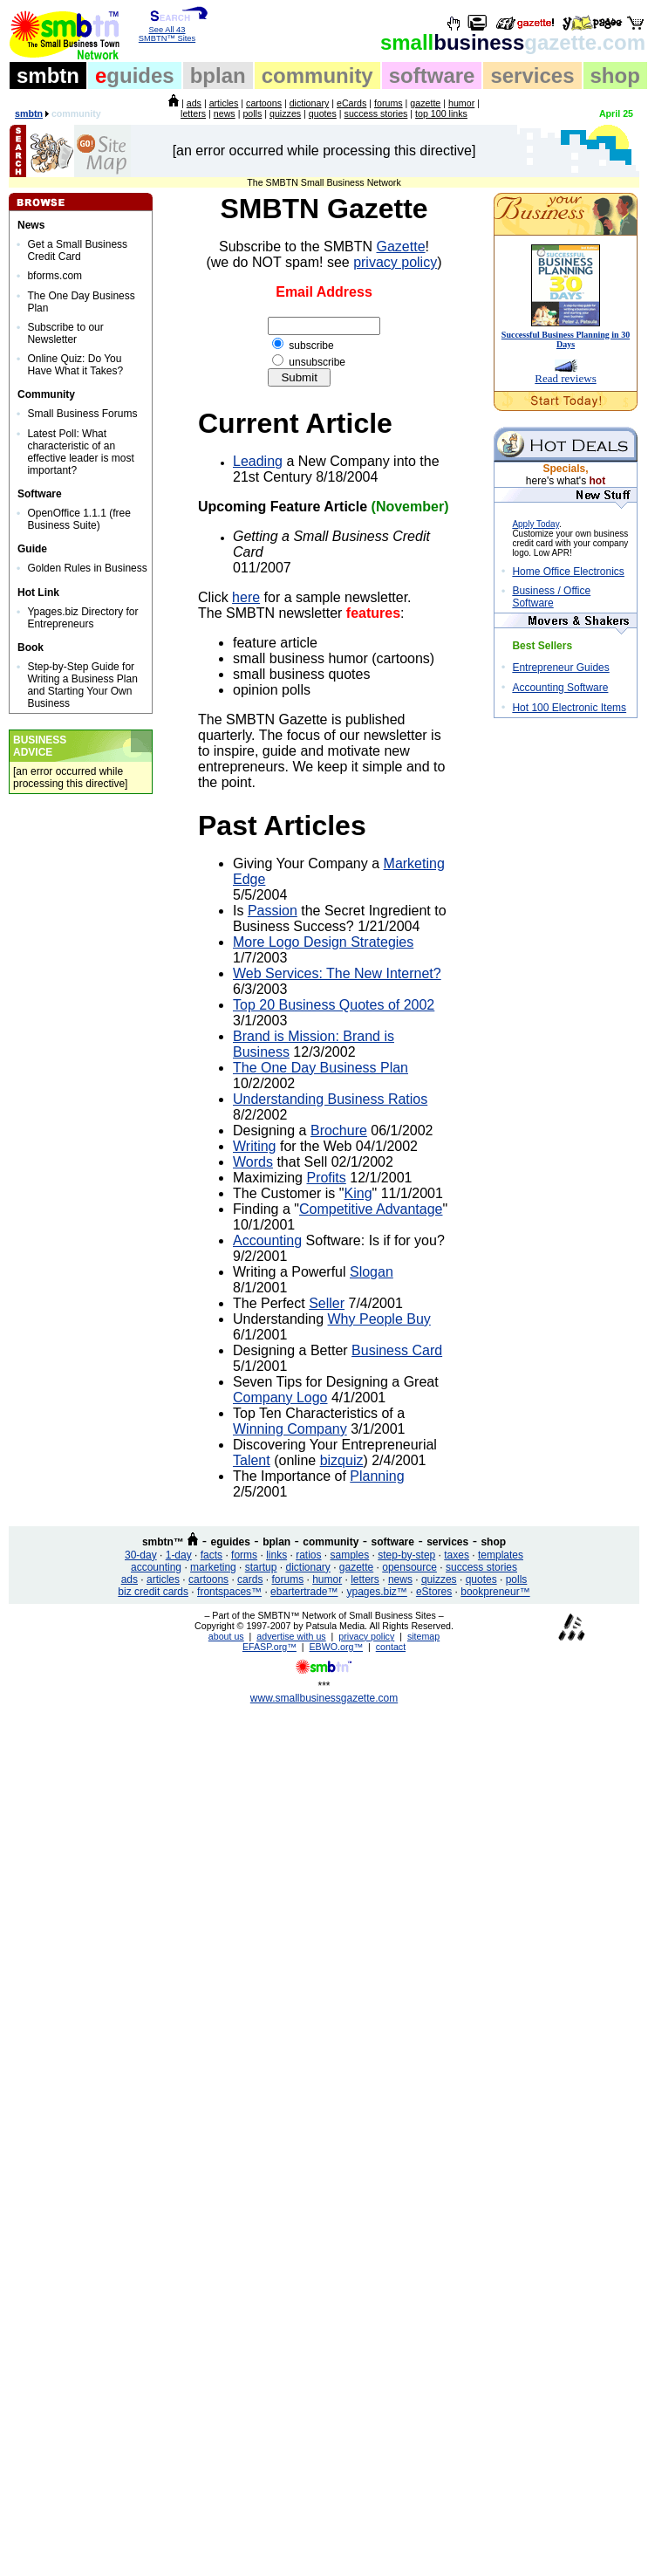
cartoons (264, 103)
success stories (376, 113)
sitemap (423, 1636)
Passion (272, 910)
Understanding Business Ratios (330, 1099)
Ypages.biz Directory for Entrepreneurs (82, 618)
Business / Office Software (551, 597)
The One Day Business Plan (320, 1067)
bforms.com (54, 276)
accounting (156, 1567)
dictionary (310, 103)
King (358, 1193)
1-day (179, 1555)
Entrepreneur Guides (560, 667)
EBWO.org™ (337, 1646)
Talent (251, 1460)
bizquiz (342, 1460)
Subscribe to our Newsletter (65, 333)
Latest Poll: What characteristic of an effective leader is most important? (80, 452)
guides (134, 75)
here (246, 597)
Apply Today (535, 524)
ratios (308, 1555)
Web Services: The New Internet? (337, 973)
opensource (409, 1567)
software (432, 75)
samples (350, 1555)
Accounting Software (560, 688)
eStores (434, 1592)
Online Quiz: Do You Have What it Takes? (75, 365)
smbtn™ (163, 1542)
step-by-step (406, 1555)
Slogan (371, 1271)
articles (224, 103)
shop (615, 75)
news (224, 113)
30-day (141, 1555)
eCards (351, 103)
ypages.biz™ (377, 1592)
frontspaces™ (229, 1592)
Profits (325, 1177)
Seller (326, 1303)
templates (500, 1555)
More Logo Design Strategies (323, 942)
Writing (254, 1146)
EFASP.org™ (269, 1646)
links (276, 1555)
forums (388, 103)
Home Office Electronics (568, 571)
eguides (230, 1542)
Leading (258, 461)
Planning (377, 1476)
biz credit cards (153, 1592)
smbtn (48, 75)
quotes (323, 113)
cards (250, 1579)
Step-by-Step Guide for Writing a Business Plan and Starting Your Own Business (82, 685)
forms (244, 1555)
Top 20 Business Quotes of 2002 (333, 1004)
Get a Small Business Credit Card (77, 250)
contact (391, 1646)
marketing (213, 1567)
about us (226, 1636)
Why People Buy (379, 1319)
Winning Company (290, 1429)
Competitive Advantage (371, 1209)
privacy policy (395, 262)
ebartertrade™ (304, 1592)
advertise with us (290, 1636)
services (532, 75)
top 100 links (441, 113)
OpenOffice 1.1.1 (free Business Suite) (79, 519)
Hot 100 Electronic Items (569, 708)
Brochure (338, 1130)
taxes (456, 1555)
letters (193, 113)
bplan (218, 75)
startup (261, 1567)
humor (461, 103)
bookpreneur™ (494, 1592)
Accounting (267, 1240)
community (317, 75)
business (512, 42)
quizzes (285, 113)
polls (252, 113)
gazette (425, 103)
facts (211, 1555)
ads (194, 103)
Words (253, 1161)
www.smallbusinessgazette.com (324, 1698)
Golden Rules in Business (87, 568)
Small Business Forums (82, 414)
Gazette (401, 246)
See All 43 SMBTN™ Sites (167, 30)
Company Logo (280, 1397)
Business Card (396, 1350)
